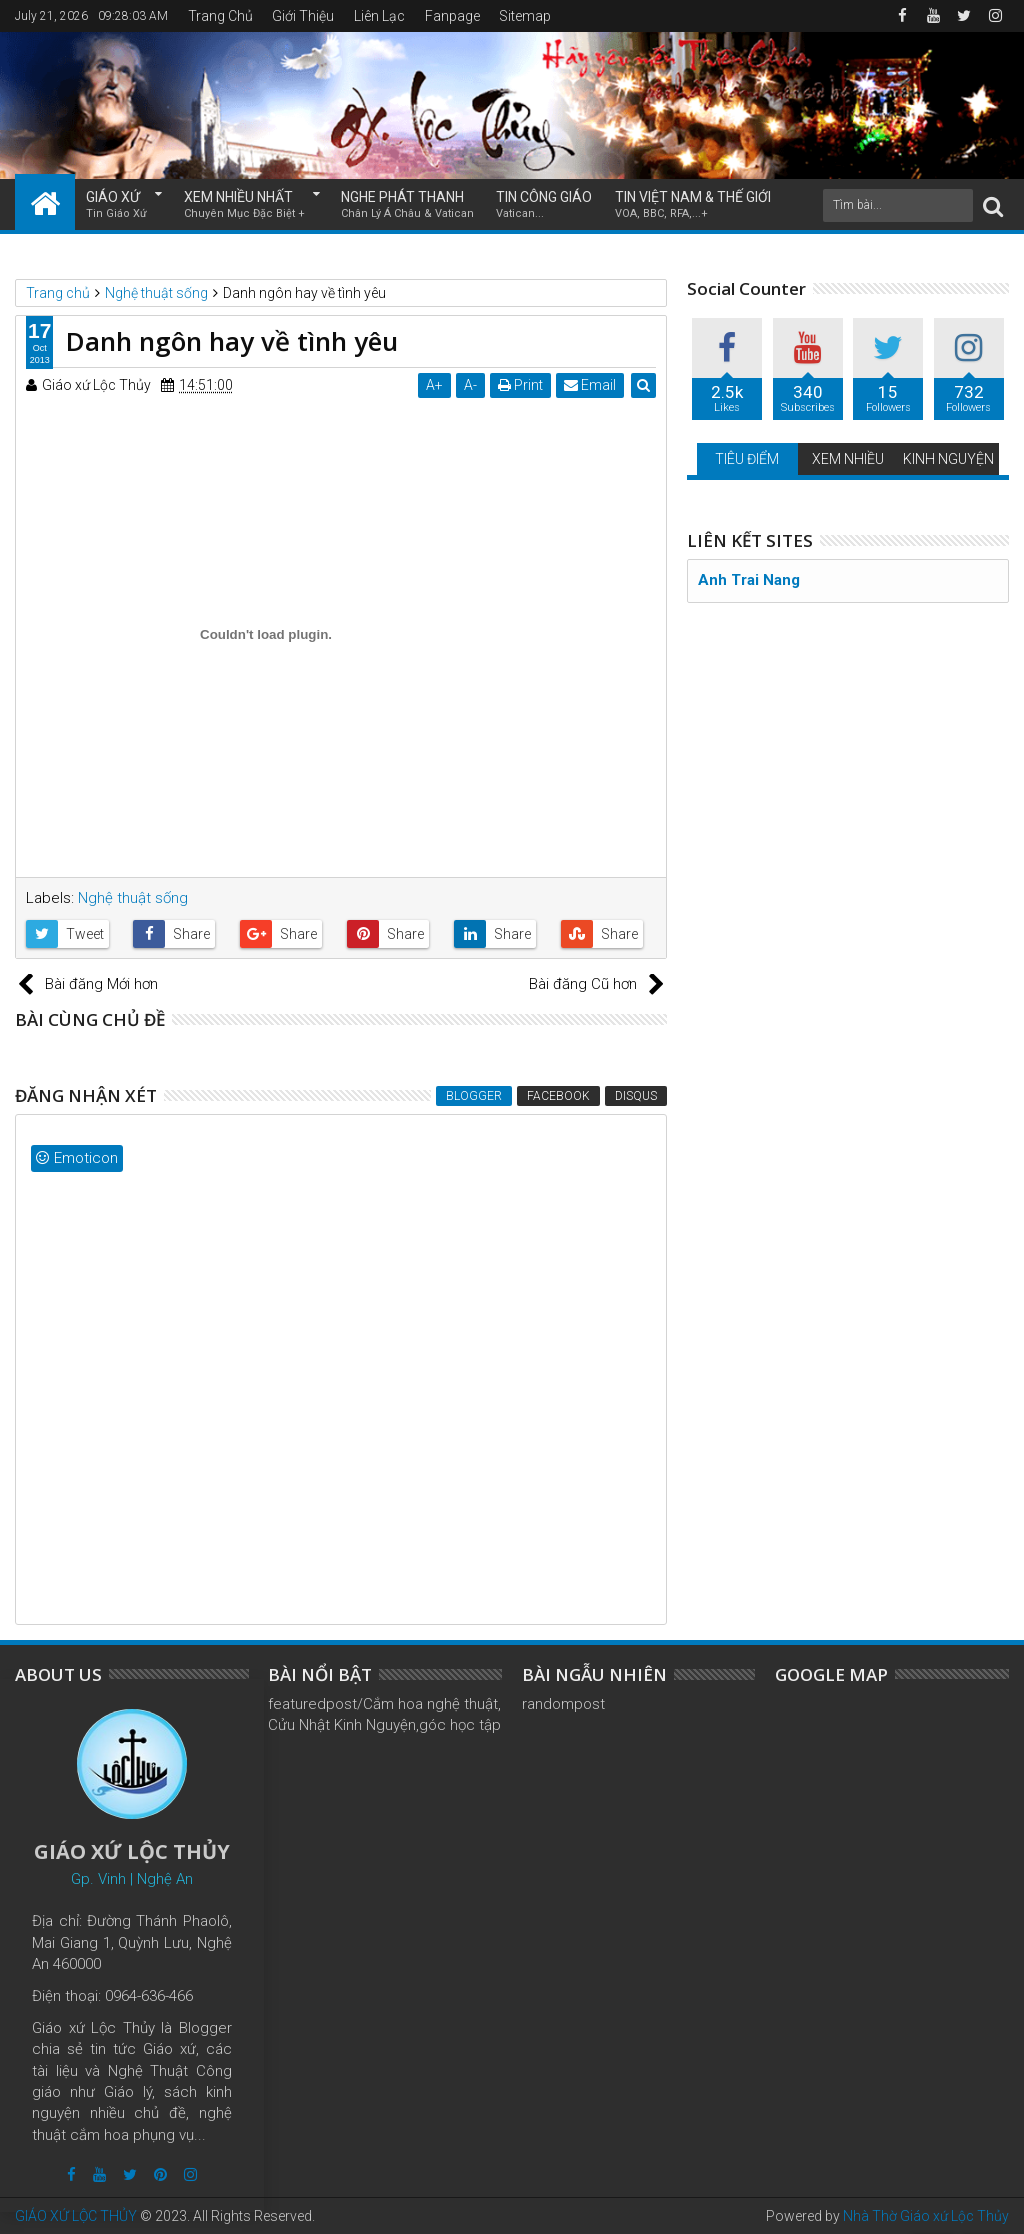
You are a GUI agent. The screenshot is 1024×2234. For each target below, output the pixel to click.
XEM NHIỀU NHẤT (244, 205)
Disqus (636, 1096)
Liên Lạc (379, 16)
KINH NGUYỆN (948, 459)
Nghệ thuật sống (133, 898)
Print (520, 385)
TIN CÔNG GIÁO (544, 205)
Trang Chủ (220, 16)
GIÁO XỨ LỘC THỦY (76, 2216)
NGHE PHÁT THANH (407, 205)
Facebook (558, 1096)
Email (590, 385)
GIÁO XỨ (116, 205)
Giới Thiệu (303, 16)
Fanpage (452, 16)
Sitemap (525, 16)
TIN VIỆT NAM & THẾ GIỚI (693, 205)
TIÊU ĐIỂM (747, 459)
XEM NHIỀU (848, 459)
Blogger (474, 1096)
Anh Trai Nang (749, 580)
